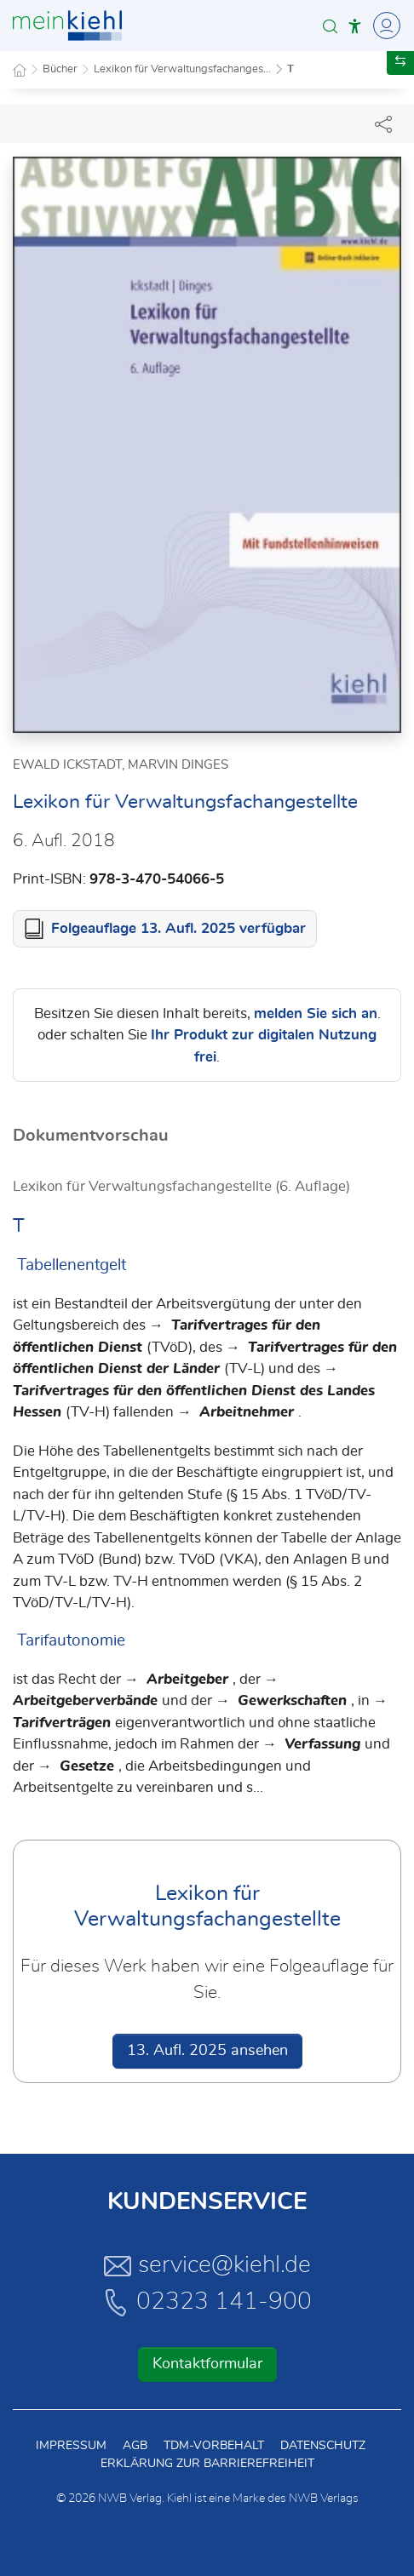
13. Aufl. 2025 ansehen (207, 2050)
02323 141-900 (207, 2302)
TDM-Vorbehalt (214, 2446)
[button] (330, 26)
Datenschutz (322, 2446)
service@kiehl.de (207, 2265)
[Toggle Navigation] (384, 26)
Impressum (71, 2446)
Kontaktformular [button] (207, 2364)
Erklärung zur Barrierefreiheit (207, 2464)
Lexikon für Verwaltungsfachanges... (182, 69)
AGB (135, 2446)
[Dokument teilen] (383, 123)
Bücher (60, 69)
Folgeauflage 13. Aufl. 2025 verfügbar (178, 928)
